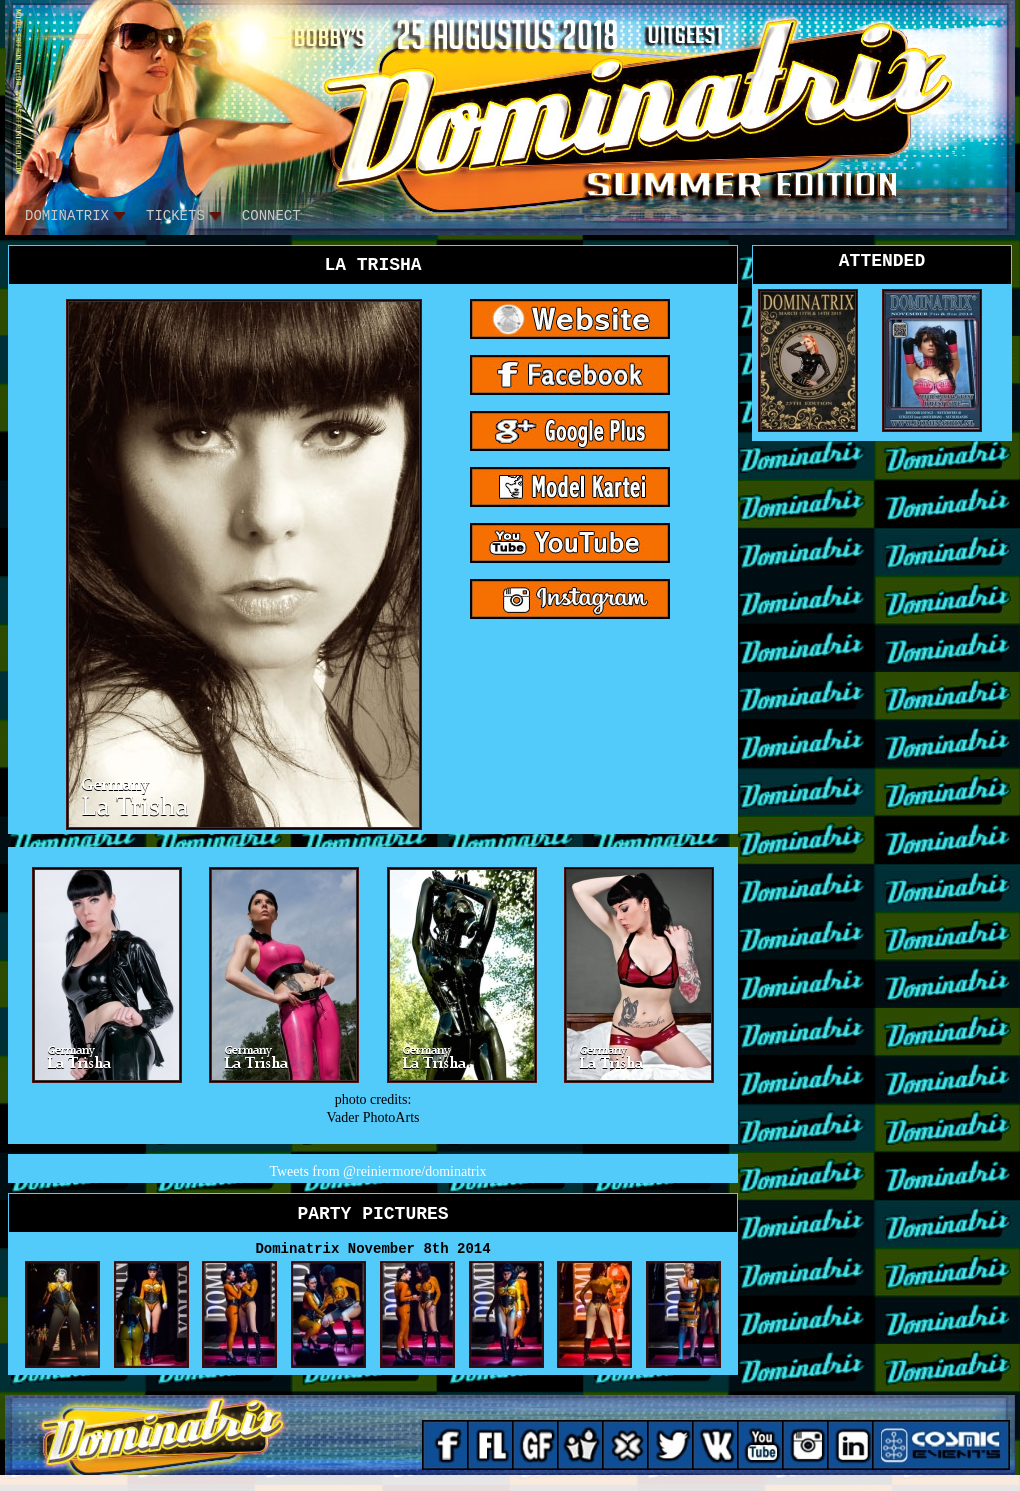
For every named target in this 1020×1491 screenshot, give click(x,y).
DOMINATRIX (67, 216)
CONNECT (271, 216)
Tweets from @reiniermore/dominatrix (377, 1171)
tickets (175, 216)
